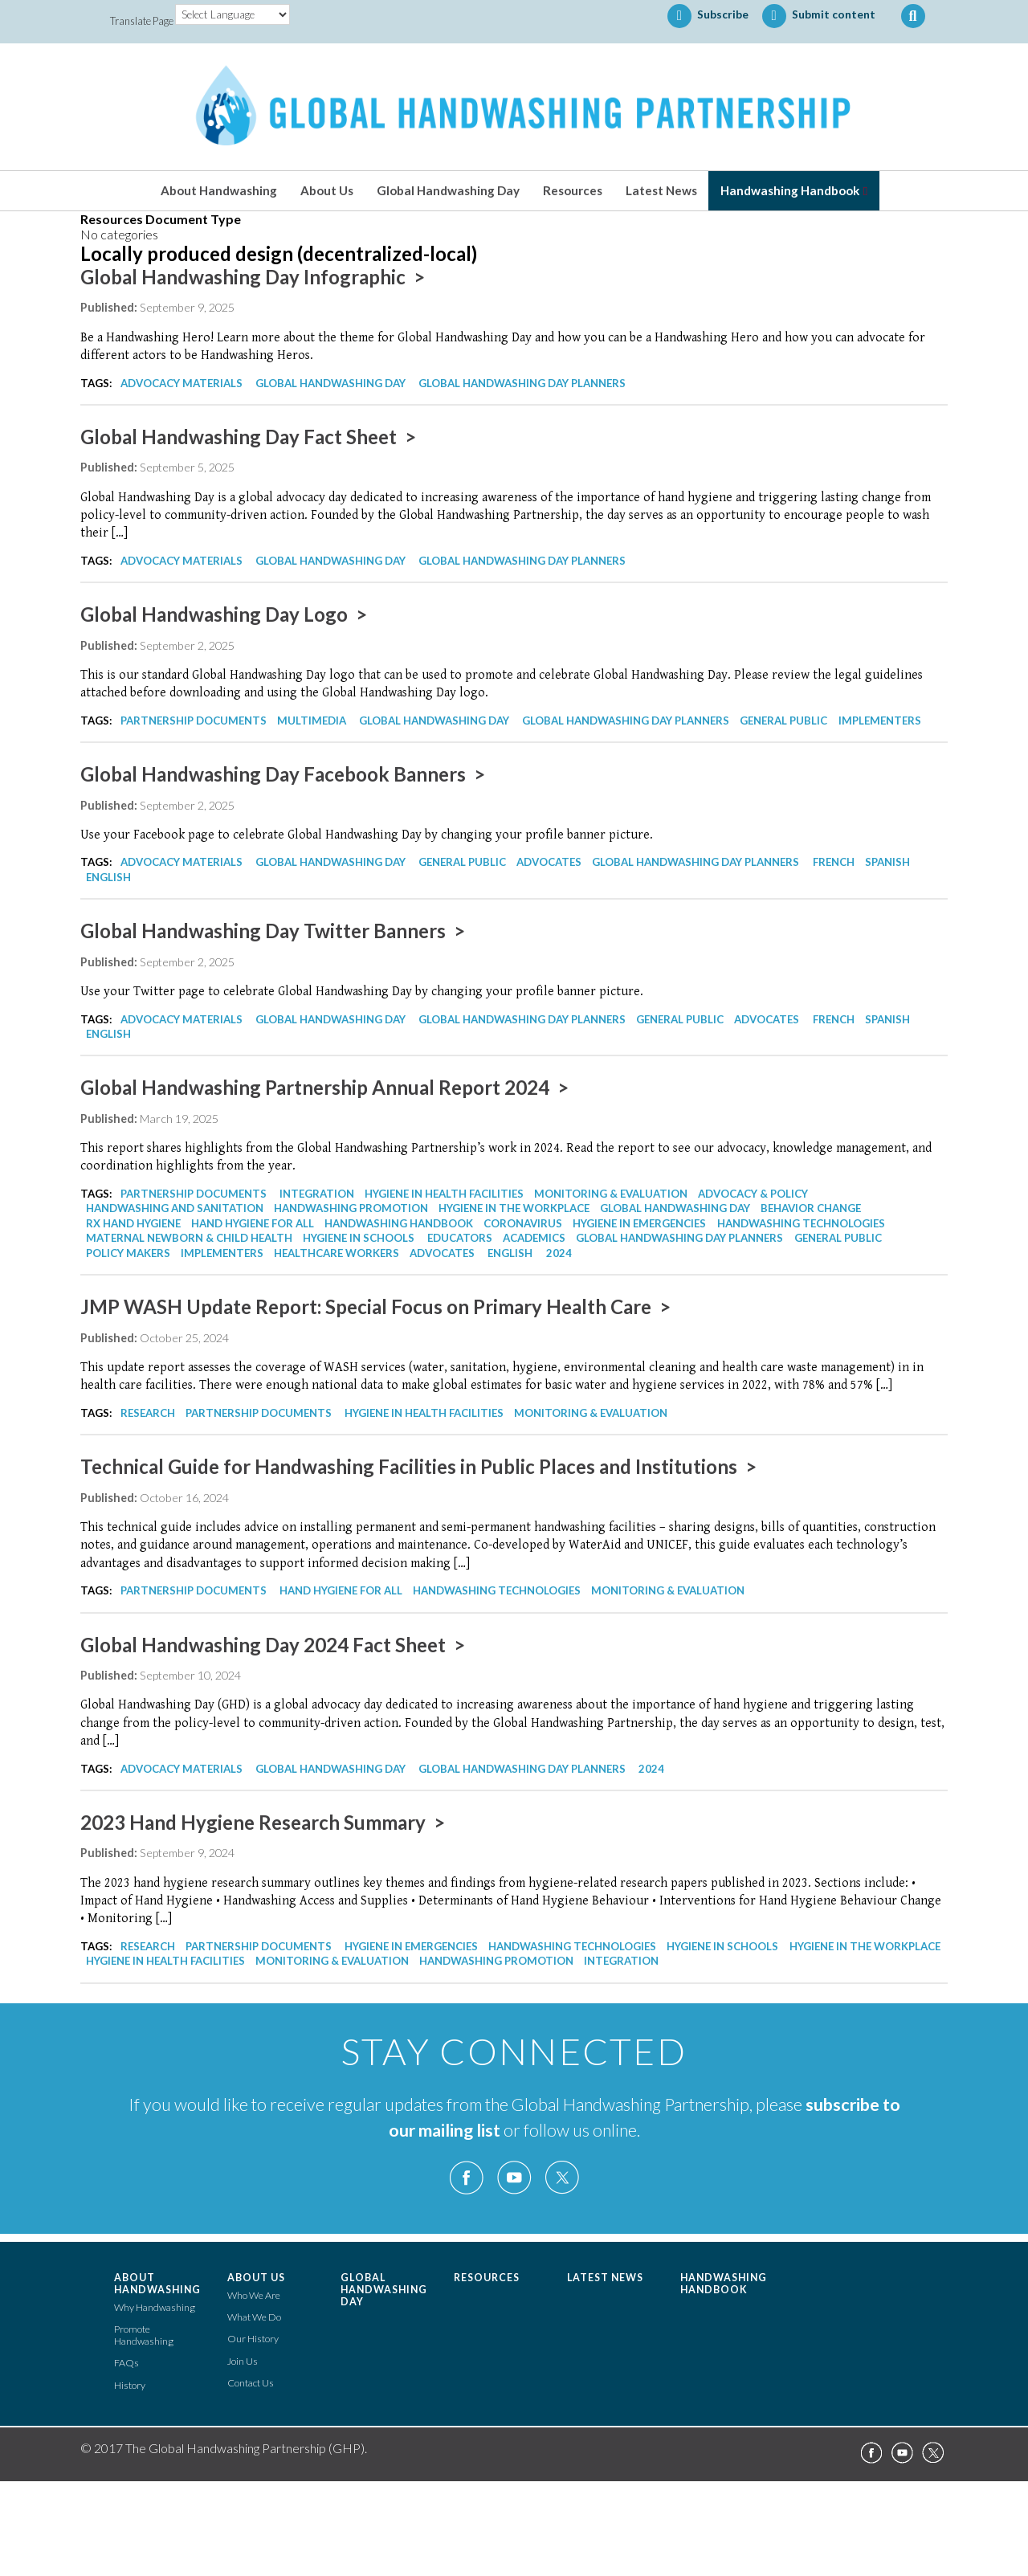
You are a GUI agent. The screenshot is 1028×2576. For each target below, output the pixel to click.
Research (147, 1412)
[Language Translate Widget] (232, 14)
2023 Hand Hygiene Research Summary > (262, 1822)
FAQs (126, 2363)
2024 (559, 1253)
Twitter (561, 2178)
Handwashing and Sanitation (174, 1208)
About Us (326, 190)
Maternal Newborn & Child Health (189, 1237)
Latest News (661, 190)
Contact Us (250, 2383)
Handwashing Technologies (801, 1223)
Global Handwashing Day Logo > (223, 614)
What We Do (254, 2317)
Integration (316, 1193)
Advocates (548, 861)
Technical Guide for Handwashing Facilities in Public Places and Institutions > (418, 1466)
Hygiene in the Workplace (514, 1208)
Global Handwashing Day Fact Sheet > (248, 436)
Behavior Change (811, 1208)
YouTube (514, 2178)
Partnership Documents (193, 720)
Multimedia (311, 720)
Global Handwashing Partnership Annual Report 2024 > (324, 1087)
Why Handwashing (154, 2307)
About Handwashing (219, 190)
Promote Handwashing (143, 2335)
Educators (459, 1237)
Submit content (818, 16)
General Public (783, 720)
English (108, 877)
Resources (572, 190)
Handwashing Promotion (351, 1208)
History (129, 2385)
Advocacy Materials (181, 383)
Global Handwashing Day (448, 190)
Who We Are (253, 2295)
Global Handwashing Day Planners (522, 383)
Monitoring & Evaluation (610, 1193)
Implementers (879, 720)
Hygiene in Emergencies (639, 1223)
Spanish (887, 861)
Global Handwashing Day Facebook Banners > (282, 774)
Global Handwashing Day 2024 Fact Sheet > (272, 1644)
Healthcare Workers (336, 1253)
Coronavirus (522, 1223)
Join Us (242, 2361)
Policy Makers (128, 1253)
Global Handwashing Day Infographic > (252, 276)
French (834, 861)
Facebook (466, 2178)
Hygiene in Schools (358, 1237)
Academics (534, 1237)
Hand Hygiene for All (252, 1223)
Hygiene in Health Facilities (444, 1193)
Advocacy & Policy (753, 1193)
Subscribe (708, 16)
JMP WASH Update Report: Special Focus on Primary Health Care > (375, 1306)
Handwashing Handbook (789, 190)
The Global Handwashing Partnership (514, 106)
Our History (253, 2339)
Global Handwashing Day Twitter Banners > (272, 930)
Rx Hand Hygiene (133, 1223)
